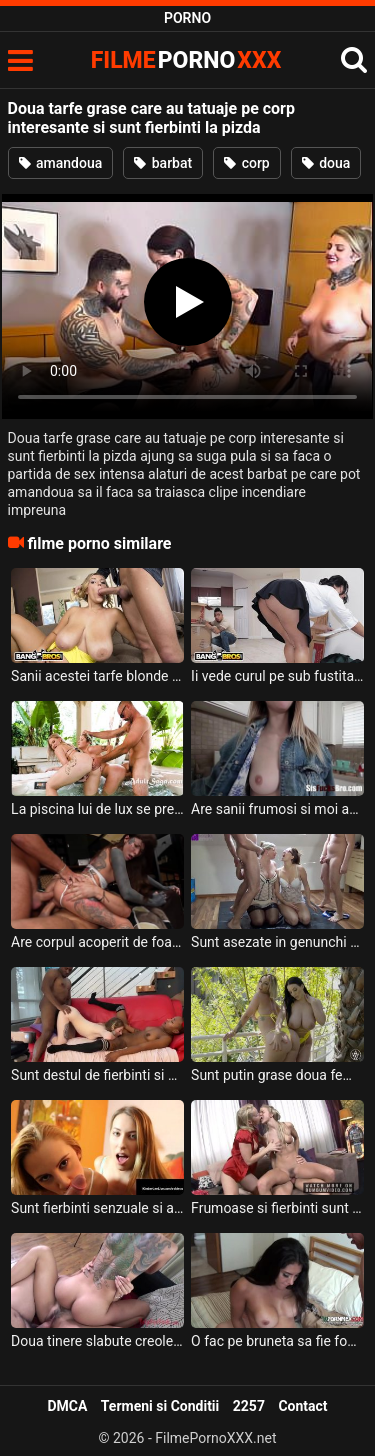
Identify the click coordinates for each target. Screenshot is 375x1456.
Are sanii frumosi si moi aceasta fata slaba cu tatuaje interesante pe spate (277, 809)
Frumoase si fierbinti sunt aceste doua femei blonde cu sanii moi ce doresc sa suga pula (277, 1208)
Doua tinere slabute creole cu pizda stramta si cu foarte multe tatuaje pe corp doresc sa (97, 1341)
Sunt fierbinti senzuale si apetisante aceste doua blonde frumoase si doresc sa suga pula (97, 1208)
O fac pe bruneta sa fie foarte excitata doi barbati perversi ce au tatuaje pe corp (277, 1341)
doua (326, 163)
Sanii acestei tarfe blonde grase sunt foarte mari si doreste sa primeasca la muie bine (97, 676)
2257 (249, 1406)
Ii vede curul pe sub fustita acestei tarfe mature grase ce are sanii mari (277, 676)
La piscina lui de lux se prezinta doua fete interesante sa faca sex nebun (97, 809)
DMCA (67, 1406)
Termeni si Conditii (160, 1406)
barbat (163, 163)
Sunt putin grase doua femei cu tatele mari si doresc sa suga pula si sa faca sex (277, 1075)
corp (247, 163)
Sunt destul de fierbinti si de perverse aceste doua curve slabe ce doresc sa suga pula (97, 1075)
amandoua (61, 163)
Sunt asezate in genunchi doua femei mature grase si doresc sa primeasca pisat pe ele (277, 942)
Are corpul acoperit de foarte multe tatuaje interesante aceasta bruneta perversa (97, 942)
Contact (302, 1406)
